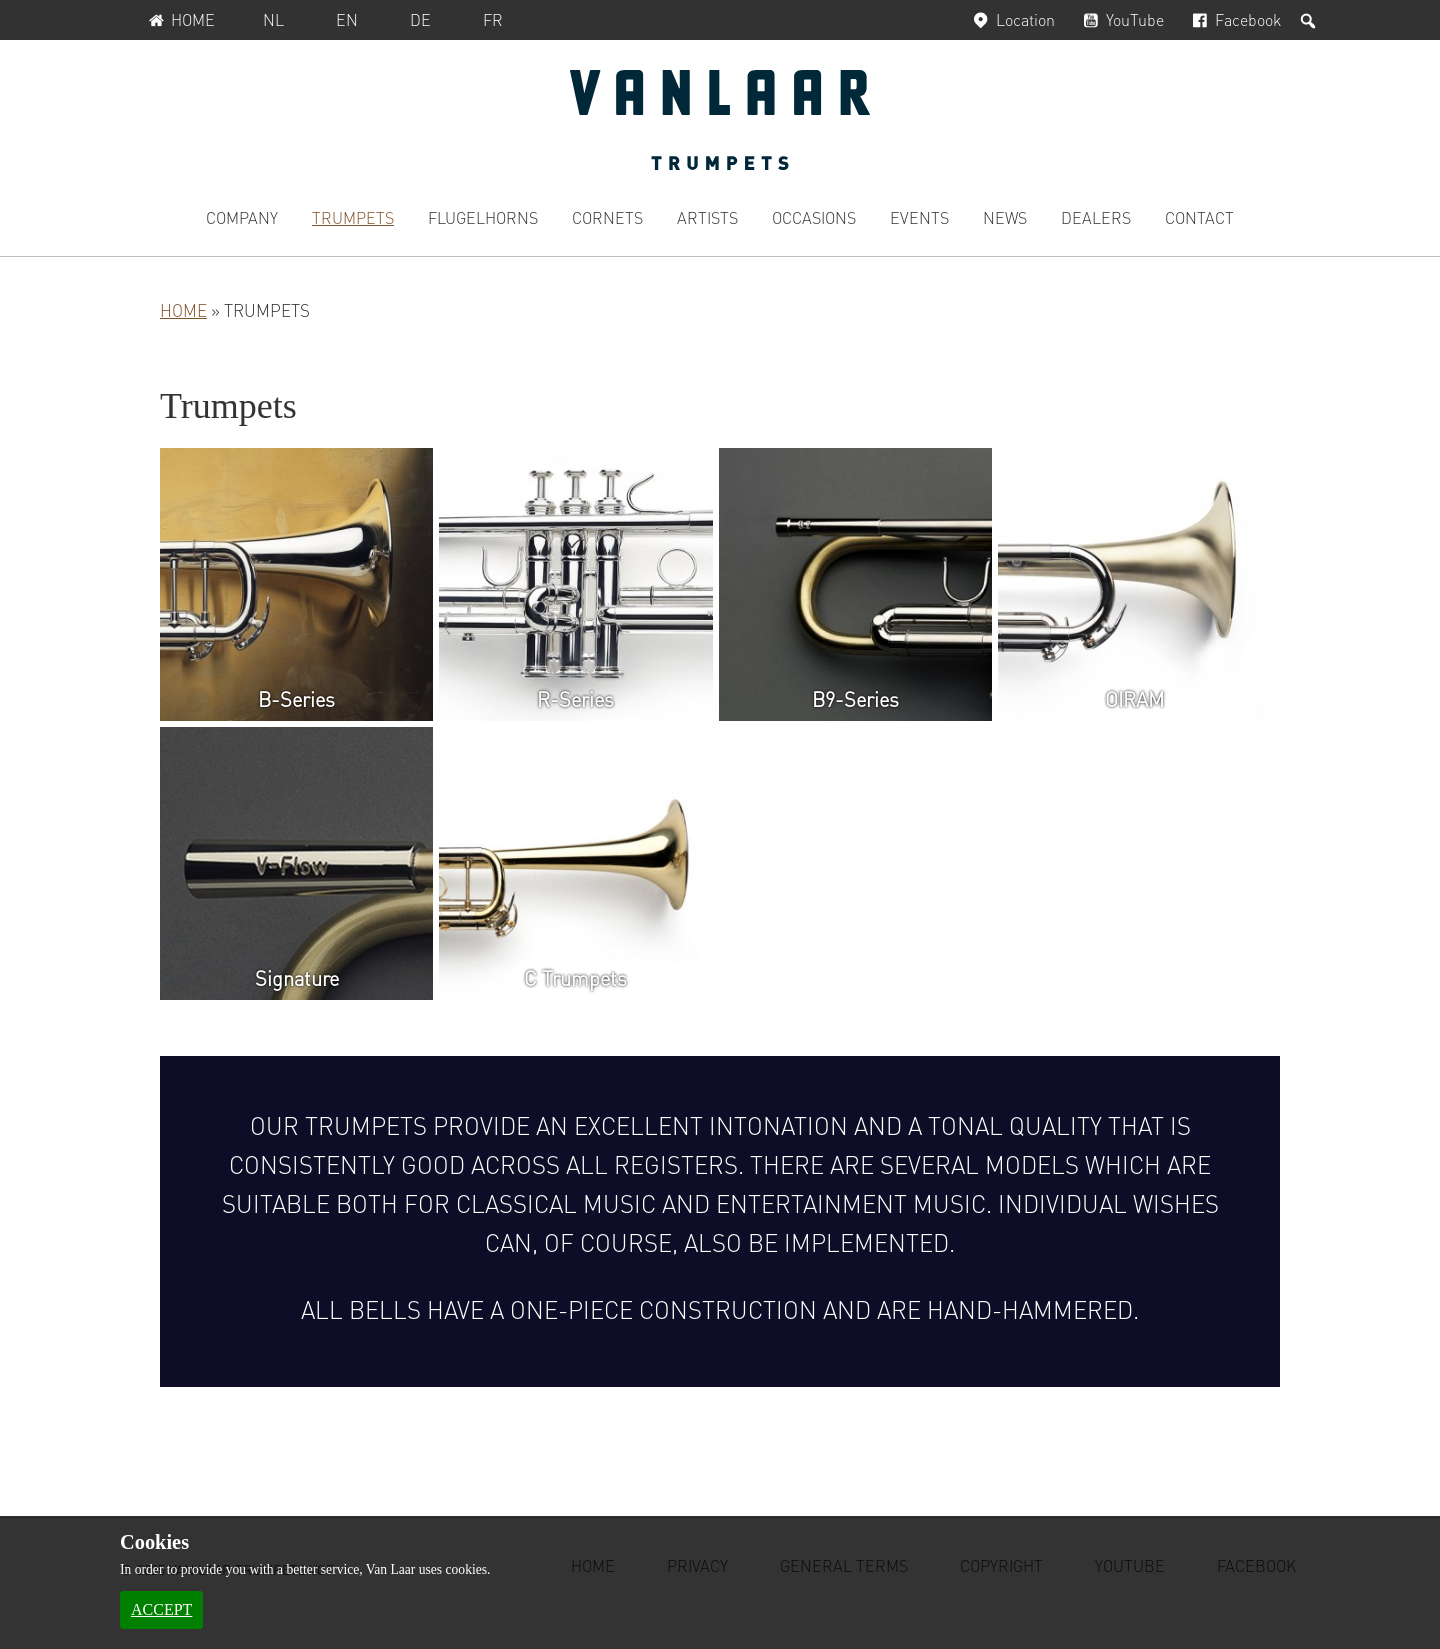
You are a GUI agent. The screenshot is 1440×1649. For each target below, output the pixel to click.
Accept (161, 1609)
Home (179, 19)
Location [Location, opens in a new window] (1011, 19)
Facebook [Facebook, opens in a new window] (1234, 19)
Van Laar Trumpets (720, 120)
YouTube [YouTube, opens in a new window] (1121, 19)
